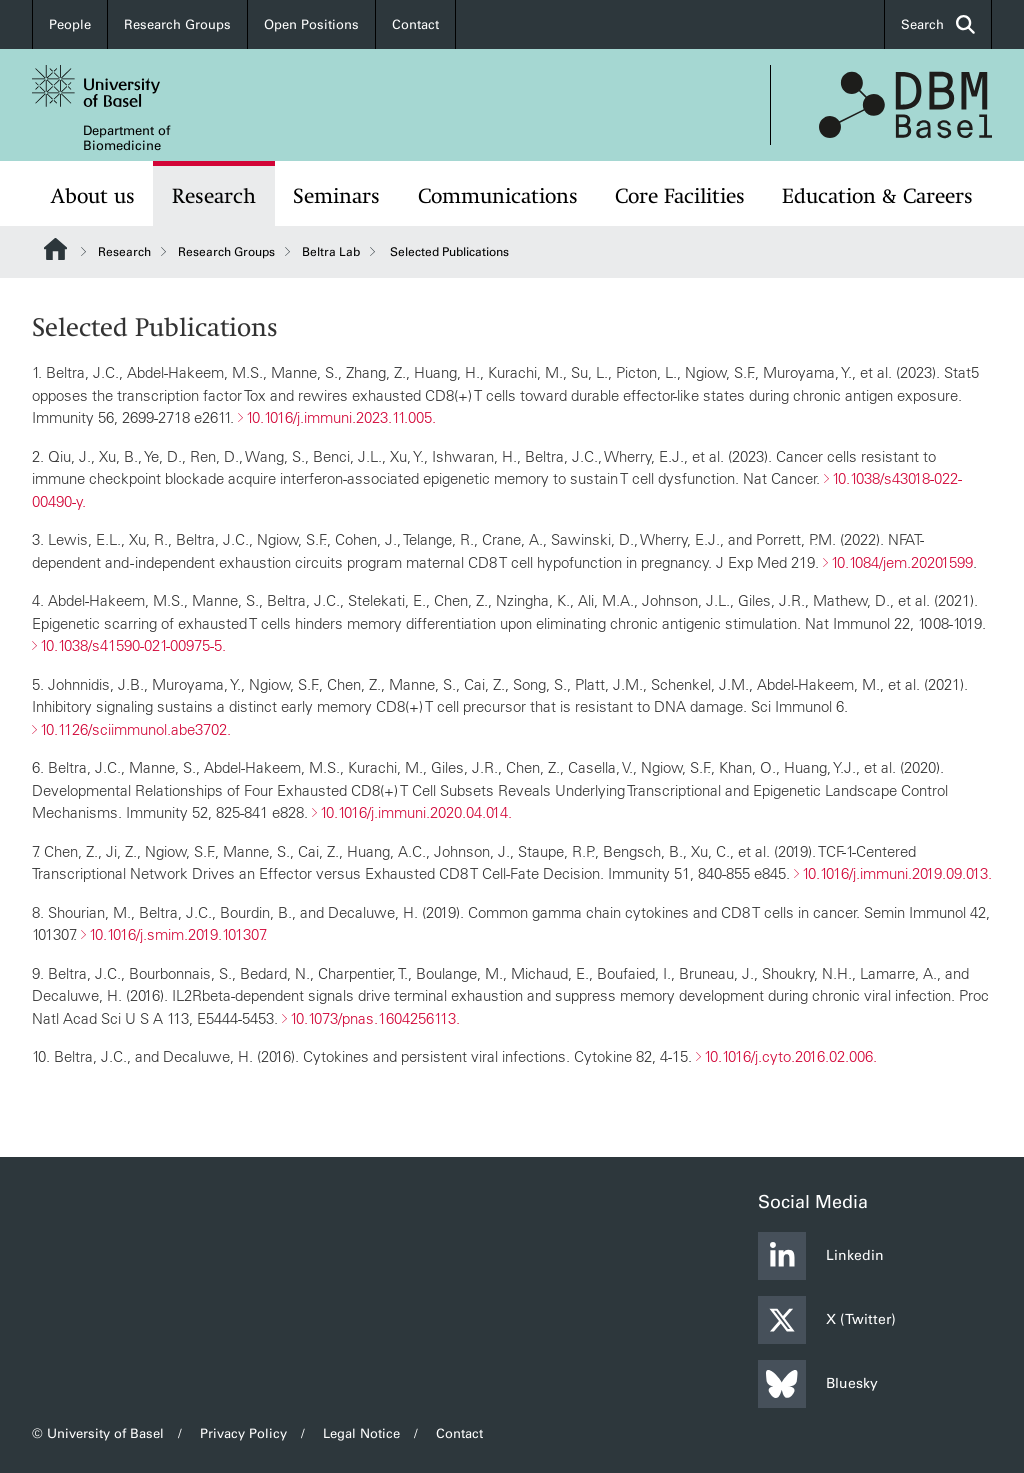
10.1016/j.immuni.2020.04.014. (416, 812)
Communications (498, 196)
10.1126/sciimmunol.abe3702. (135, 728)
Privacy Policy (243, 1433)
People (70, 24)
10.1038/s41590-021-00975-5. (133, 645)
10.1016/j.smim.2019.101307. (178, 934)
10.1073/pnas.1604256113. (375, 1017)
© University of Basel (98, 1433)
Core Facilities (680, 196)
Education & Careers (877, 196)
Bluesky (818, 1384)
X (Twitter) (827, 1320)
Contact (415, 24)
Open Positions (311, 24)
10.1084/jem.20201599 (902, 561)
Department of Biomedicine (126, 138)
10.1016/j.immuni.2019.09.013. (897, 873)
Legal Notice (361, 1433)
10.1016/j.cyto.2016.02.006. (790, 1056)
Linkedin (821, 1256)
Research (214, 196)
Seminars (336, 196)
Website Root (55, 249)
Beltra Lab (331, 252)
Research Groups (177, 24)
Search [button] (938, 24)
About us (93, 196)
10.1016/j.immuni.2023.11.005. (341, 417)
